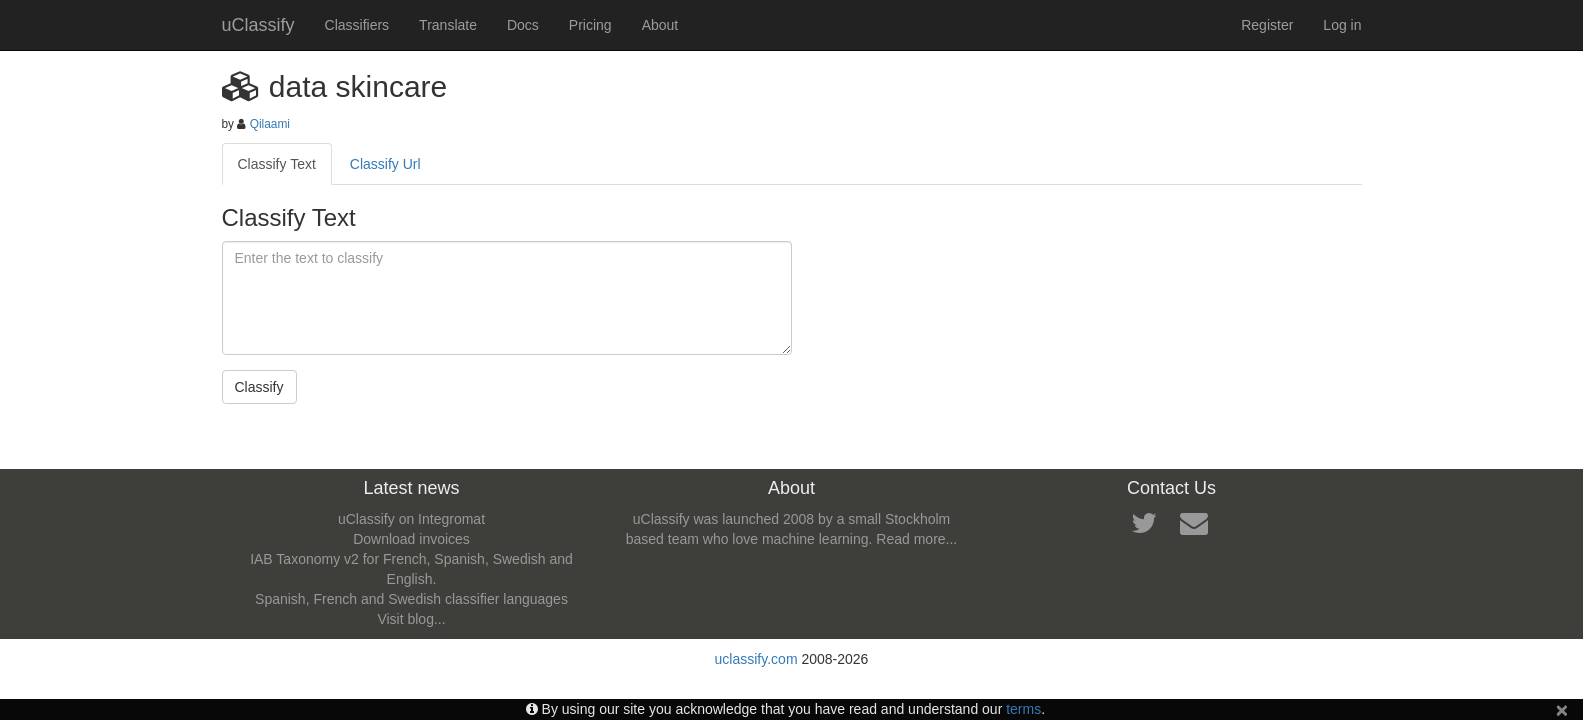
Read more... (916, 539)
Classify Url (385, 164)
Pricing (590, 25)
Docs (523, 25)
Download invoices (411, 539)
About (660, 25)
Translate (448, 25)
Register (1267, 25)
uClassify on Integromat (411, 519)
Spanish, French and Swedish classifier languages (411, 599)
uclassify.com (756, 659)
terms (1023, 709)
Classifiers (357, 25)
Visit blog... (411, 619)
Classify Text (277, 164)
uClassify (258, 25)
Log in (1342, 25)
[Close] (1562, 709)
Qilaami (270, 124)
